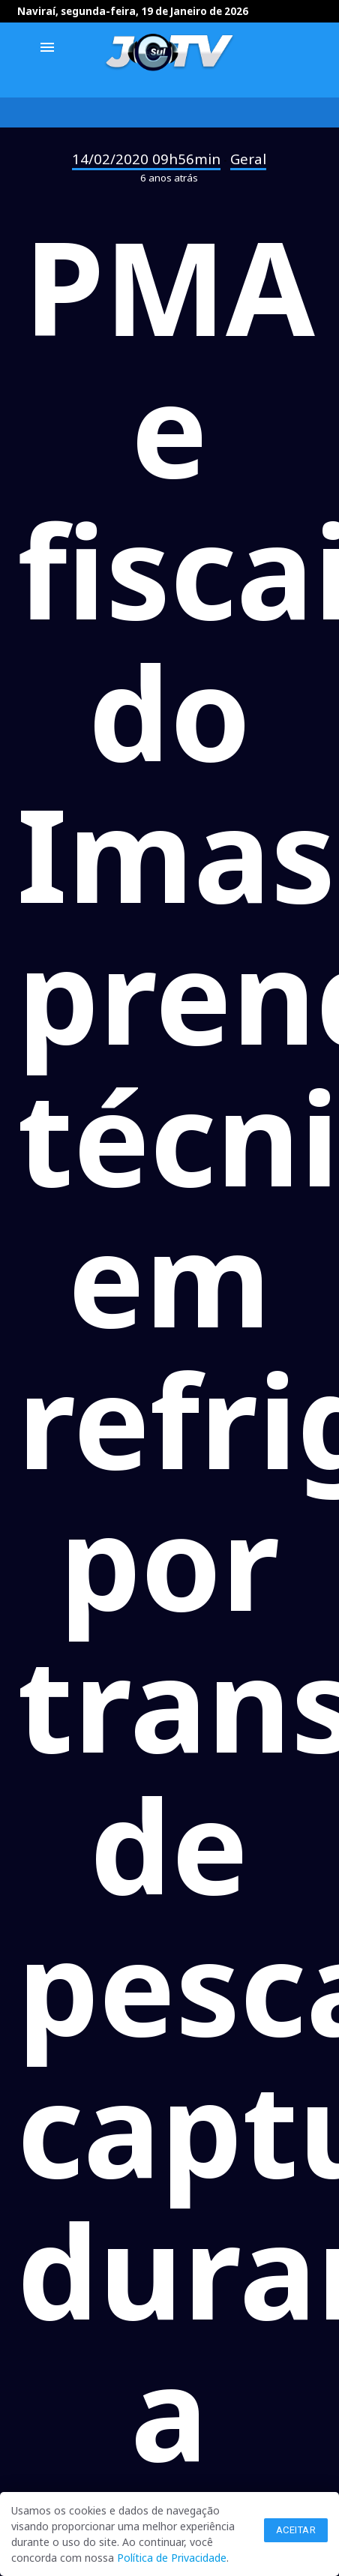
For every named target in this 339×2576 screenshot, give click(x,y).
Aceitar (296, 2530)
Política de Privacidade (171, 2558)
